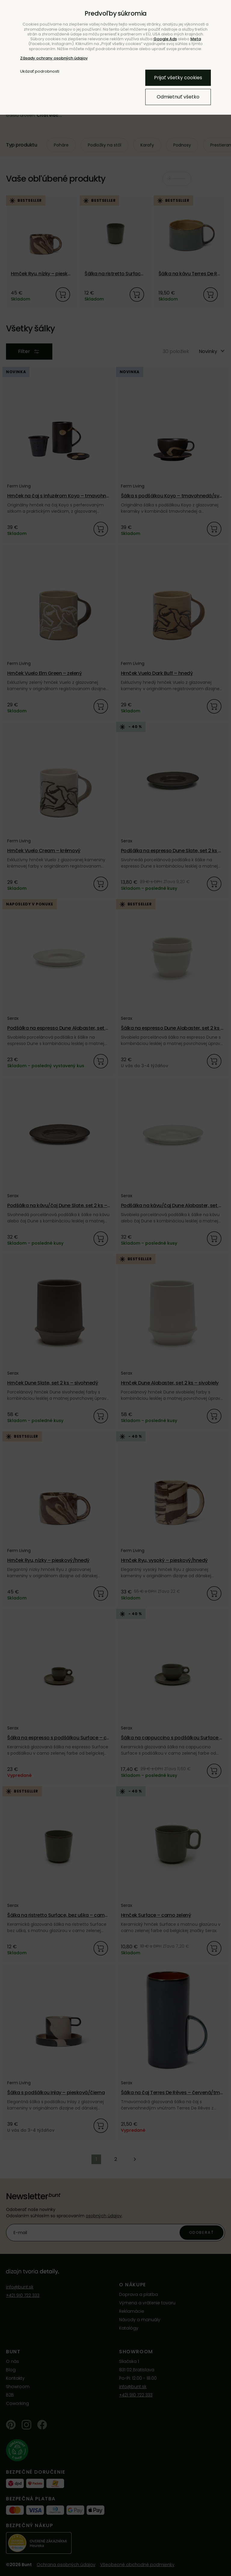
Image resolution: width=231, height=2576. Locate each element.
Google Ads (165, 39)
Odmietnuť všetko (178, 96)
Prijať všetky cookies (178, 77)
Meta (195, 39)
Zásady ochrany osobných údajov (54, 58)
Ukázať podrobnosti (39, 71)
